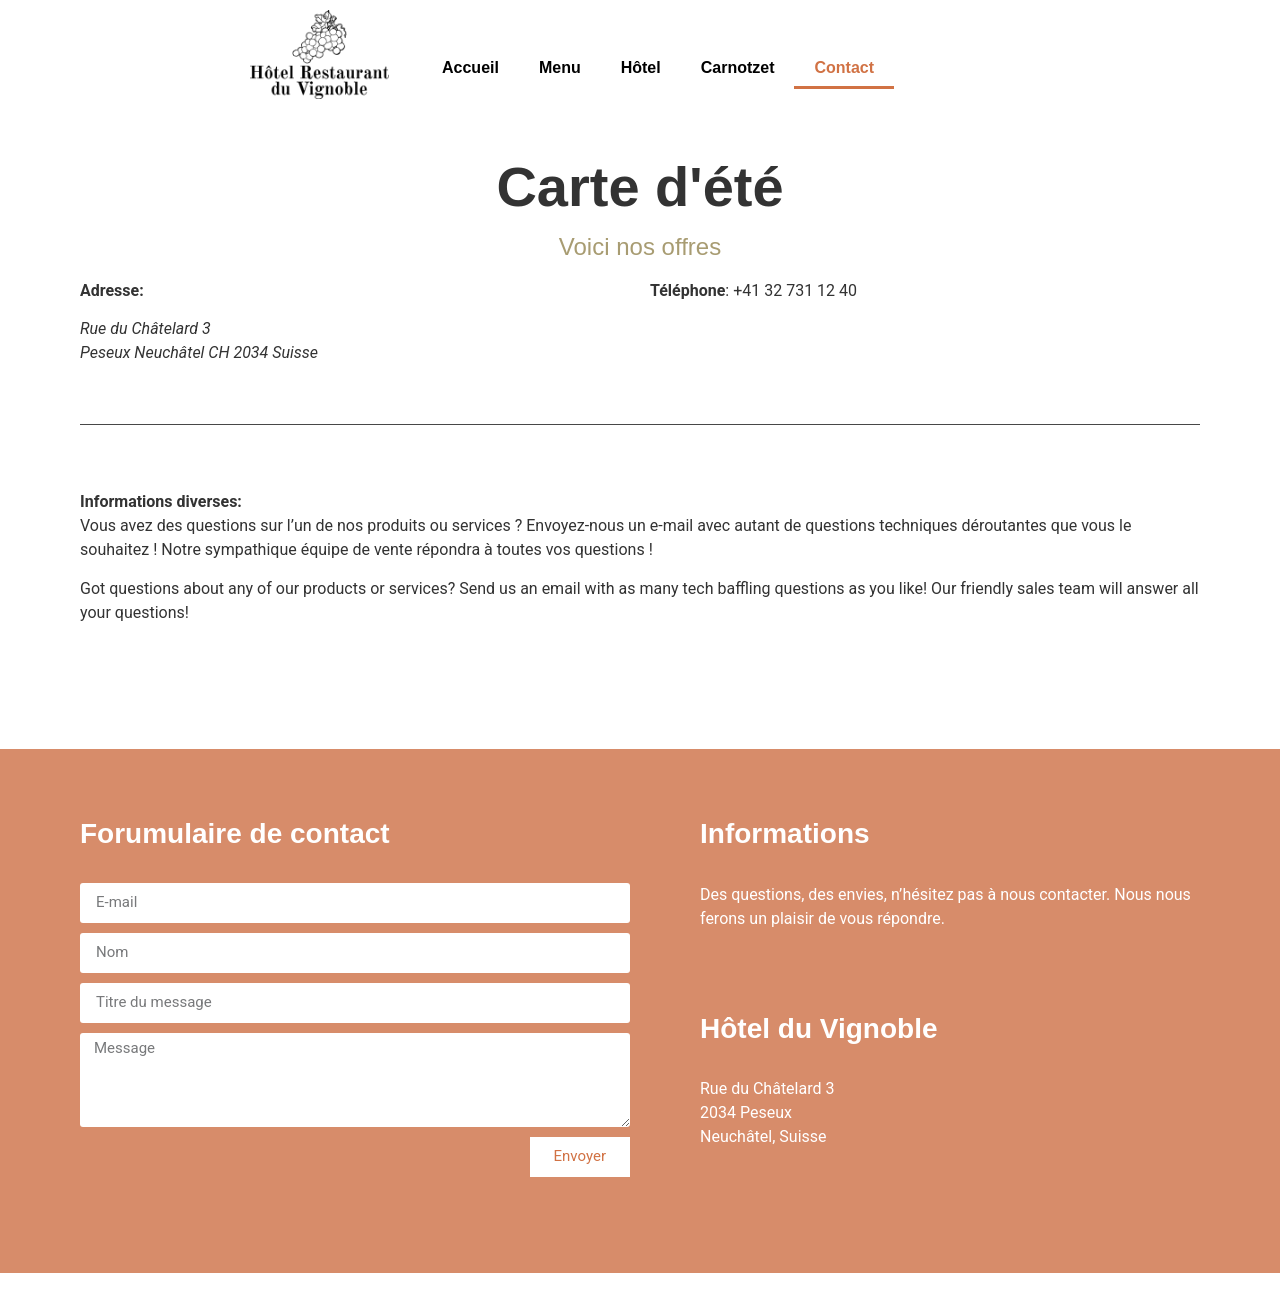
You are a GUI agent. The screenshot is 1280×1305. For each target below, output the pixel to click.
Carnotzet (738, 67)
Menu (560, 67)
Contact (844, 67)
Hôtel (641, 67)
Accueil (470, 67)
